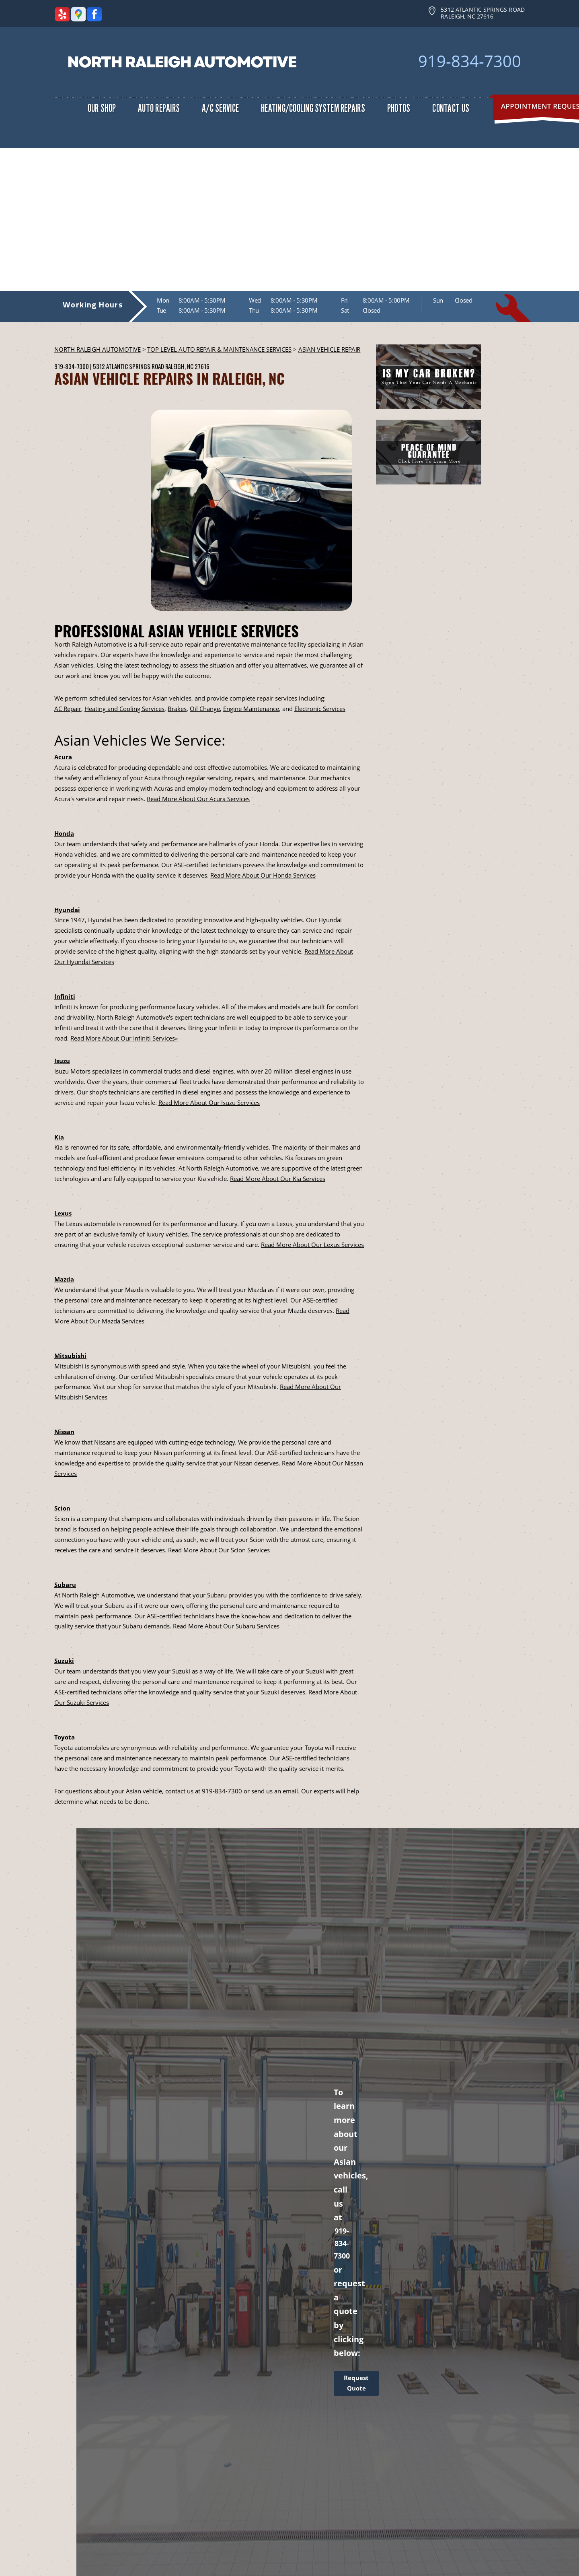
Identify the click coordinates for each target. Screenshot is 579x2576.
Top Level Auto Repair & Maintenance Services (219, 349)
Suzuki (64, 1661)
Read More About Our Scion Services (219, 1550)
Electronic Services (319, 709)
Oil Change (205, 709)
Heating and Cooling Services (124, 709)
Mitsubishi (70, 1356)
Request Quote (356, 2383)
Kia (59, 1137)
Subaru (65, 1585)
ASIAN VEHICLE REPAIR (329, 349)
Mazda (64, 1279)
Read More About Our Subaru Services (226, 1626)
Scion (62, 1508)
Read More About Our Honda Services (263, 875)
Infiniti (64, 996)
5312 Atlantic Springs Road (128, 366)
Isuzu (62, 1061)
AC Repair (67, 709)
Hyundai (67, 910)
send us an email (274, 1791)
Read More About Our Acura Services (198, 799)
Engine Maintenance (251, 709)
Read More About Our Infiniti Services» (124, 1038)
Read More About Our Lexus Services (312, 1245)
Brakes (177, 709)
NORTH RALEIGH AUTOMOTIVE (97, 349)
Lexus (63, 1213)
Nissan (64, 1432)
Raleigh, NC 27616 (187, 366)
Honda (64, 833)
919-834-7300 (469, 61)
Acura (63, 757)
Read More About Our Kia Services (277, 1179)
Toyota (64, 1737)
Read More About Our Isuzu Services (209, 1102)
